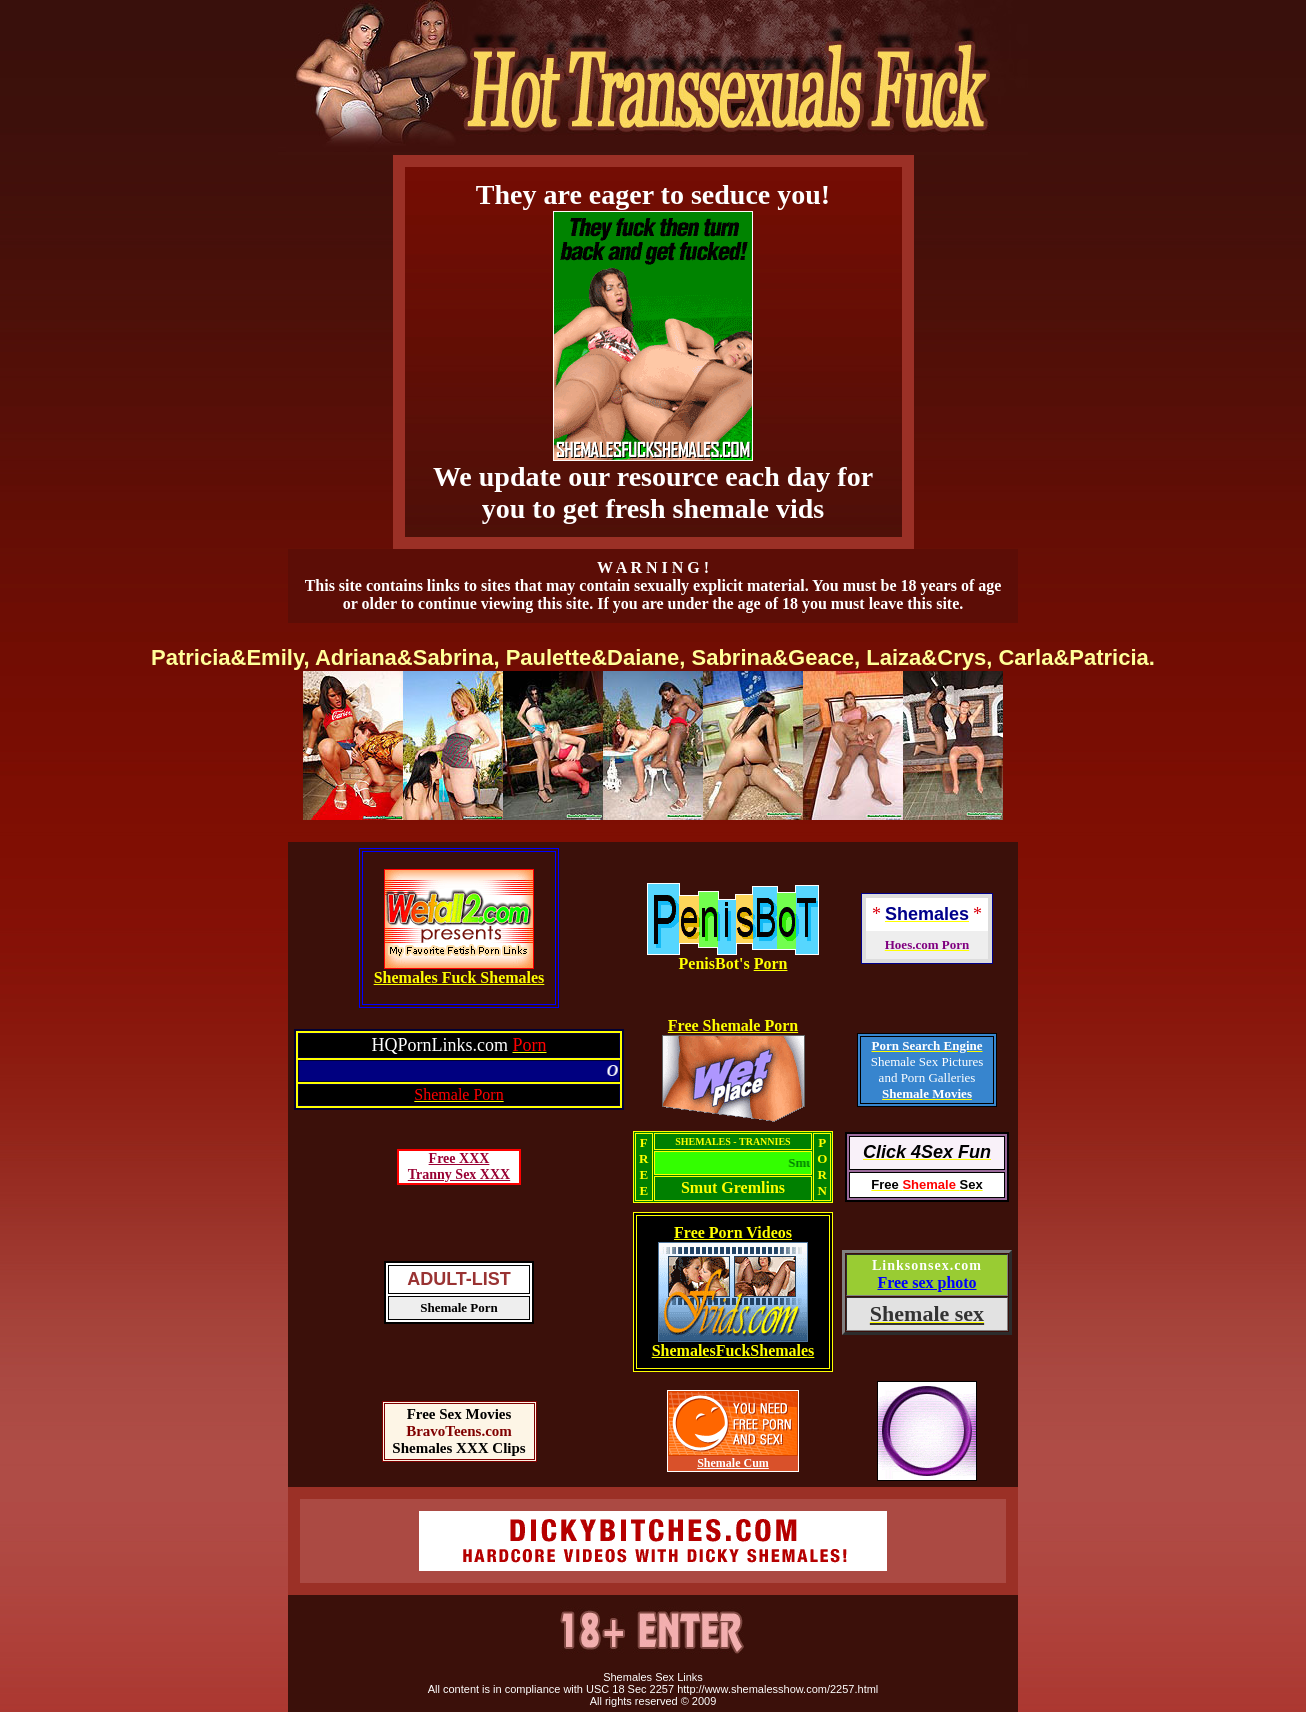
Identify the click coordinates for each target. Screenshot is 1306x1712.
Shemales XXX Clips (458, 1448)
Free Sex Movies (459, 1414)
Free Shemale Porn (733, 1025)
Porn (771, 963)
